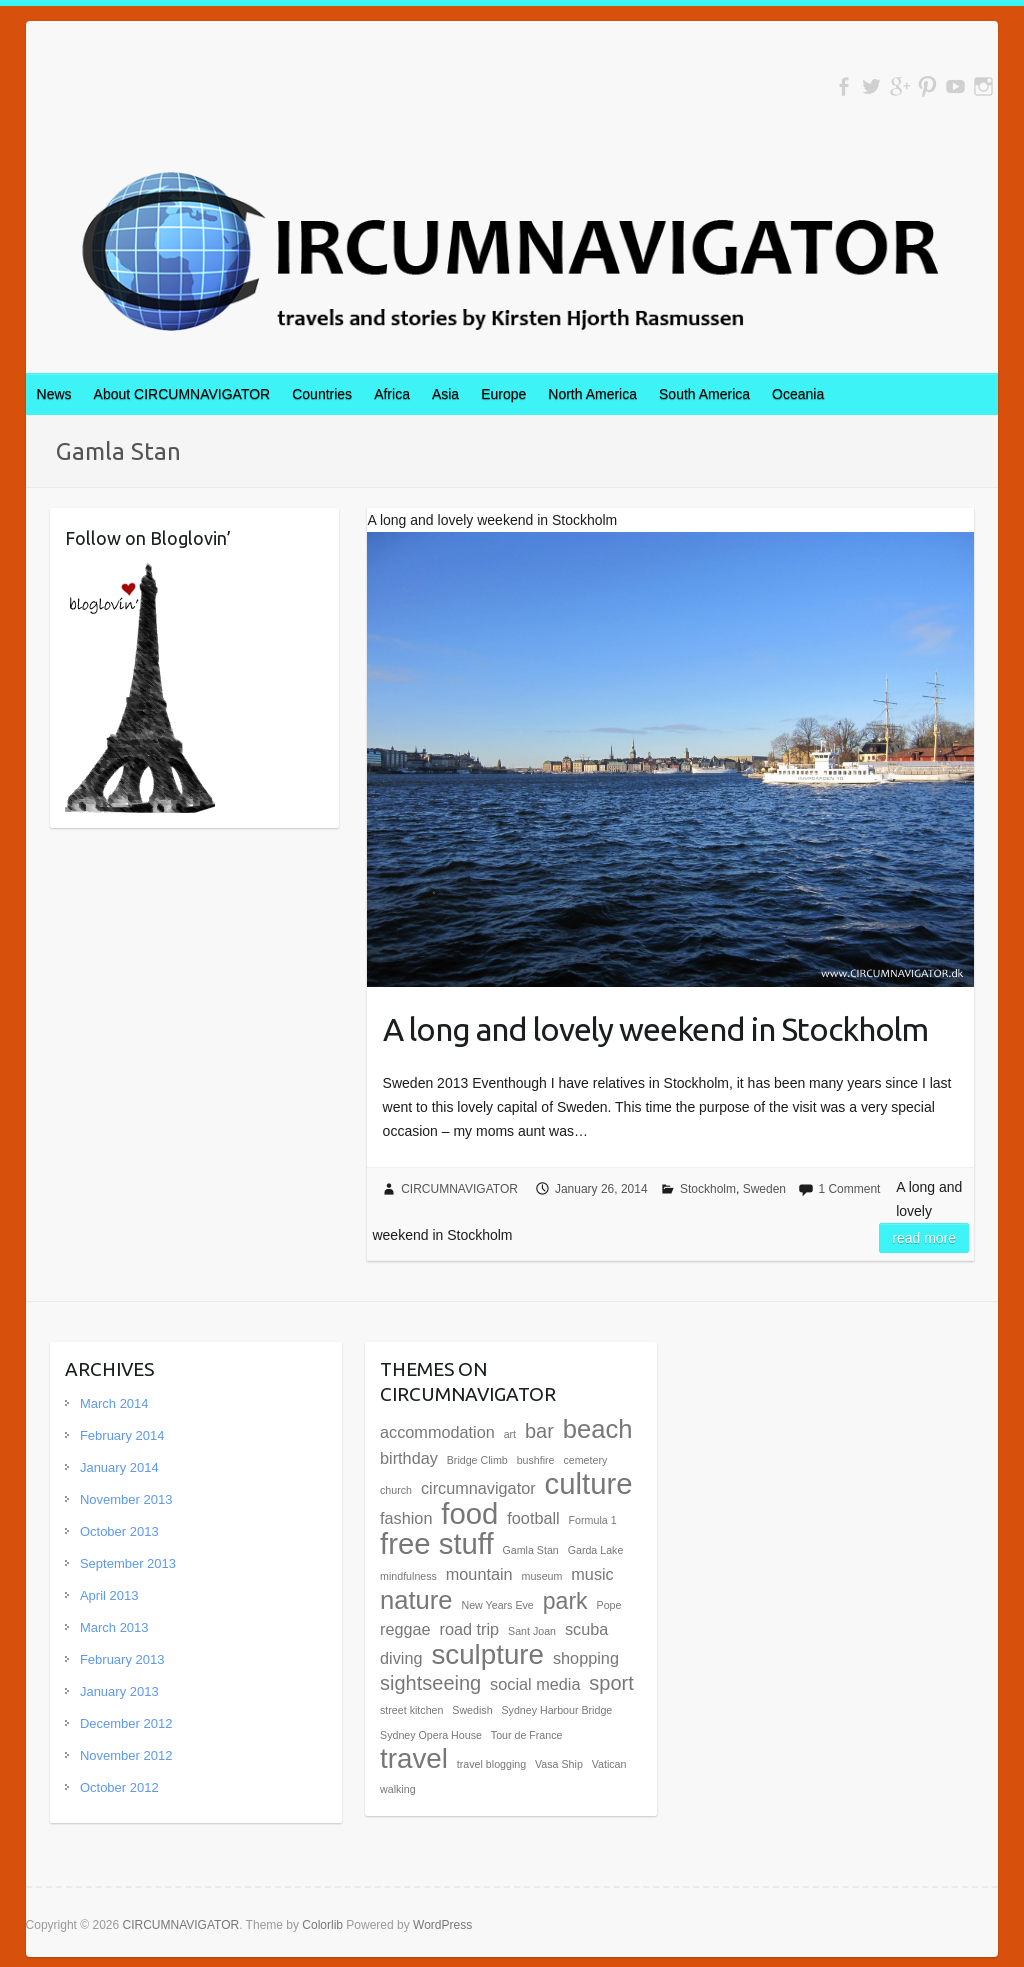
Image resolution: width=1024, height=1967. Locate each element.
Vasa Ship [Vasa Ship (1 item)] (559, 1764)
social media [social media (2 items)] (535, 1684)
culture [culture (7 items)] (589, 1483)
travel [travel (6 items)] (414, 1758)
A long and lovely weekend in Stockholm (655, 1029)
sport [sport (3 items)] (611, 1683)
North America (592, 394)
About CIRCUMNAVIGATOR (182, 394)
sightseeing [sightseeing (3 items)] (430, 1683)
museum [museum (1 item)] (542, 1576)
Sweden (764, 1189)
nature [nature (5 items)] (416, 1600)
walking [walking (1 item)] (398, 1789)
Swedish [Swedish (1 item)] (472, 1710)
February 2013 (122, 1659)
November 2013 (126, 1499)
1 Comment (849, 1189)
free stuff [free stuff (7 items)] (437, 1543)
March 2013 (114, 1627)
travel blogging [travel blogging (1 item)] (491, 1764)
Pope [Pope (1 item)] (609, 1605)
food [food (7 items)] (469, 1513)
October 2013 (119, 1531)
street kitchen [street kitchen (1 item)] (411, 1710)
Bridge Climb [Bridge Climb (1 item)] (477, 1460)
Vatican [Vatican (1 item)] (609, 1764)
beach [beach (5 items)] (598, 1429)
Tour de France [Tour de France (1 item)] (527, 1735)
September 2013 (128, 1563)
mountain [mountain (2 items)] (479, 1574)
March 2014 (114, 1403)
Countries (322, 394)
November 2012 (126, 1755)
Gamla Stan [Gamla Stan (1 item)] (531, 1550)
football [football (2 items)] (533, 1518)
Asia (445, 394)
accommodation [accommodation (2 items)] (437, 1432)
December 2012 (126, 1723)
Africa (392, 394)
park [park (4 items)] (565, 1601)
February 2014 (122, 1435)
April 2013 (109, 1595)
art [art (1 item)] (510, 1434)
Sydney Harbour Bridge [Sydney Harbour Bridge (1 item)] (556, 1710)
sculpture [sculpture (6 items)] (487, 1654)
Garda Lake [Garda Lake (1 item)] (596, 1550)
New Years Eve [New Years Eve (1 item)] (498, 1605)
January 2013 (119, 1691)
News (54, 394)
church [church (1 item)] (396, 1490)
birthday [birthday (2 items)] (409, 1458)
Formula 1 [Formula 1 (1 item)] (593, 1520)
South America (704, 394)
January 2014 (119, 1467)
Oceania (798, 394)
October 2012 (119, 1787)
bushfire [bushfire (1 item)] (536, 1460)
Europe (503, 394)
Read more (924, 1238)
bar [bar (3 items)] (539, 1431)
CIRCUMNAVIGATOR (459, 1189)
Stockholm (708, 1189)
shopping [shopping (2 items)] (586, 1658)
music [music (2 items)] (592, 1574)
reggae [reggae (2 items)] (405, 1629)
